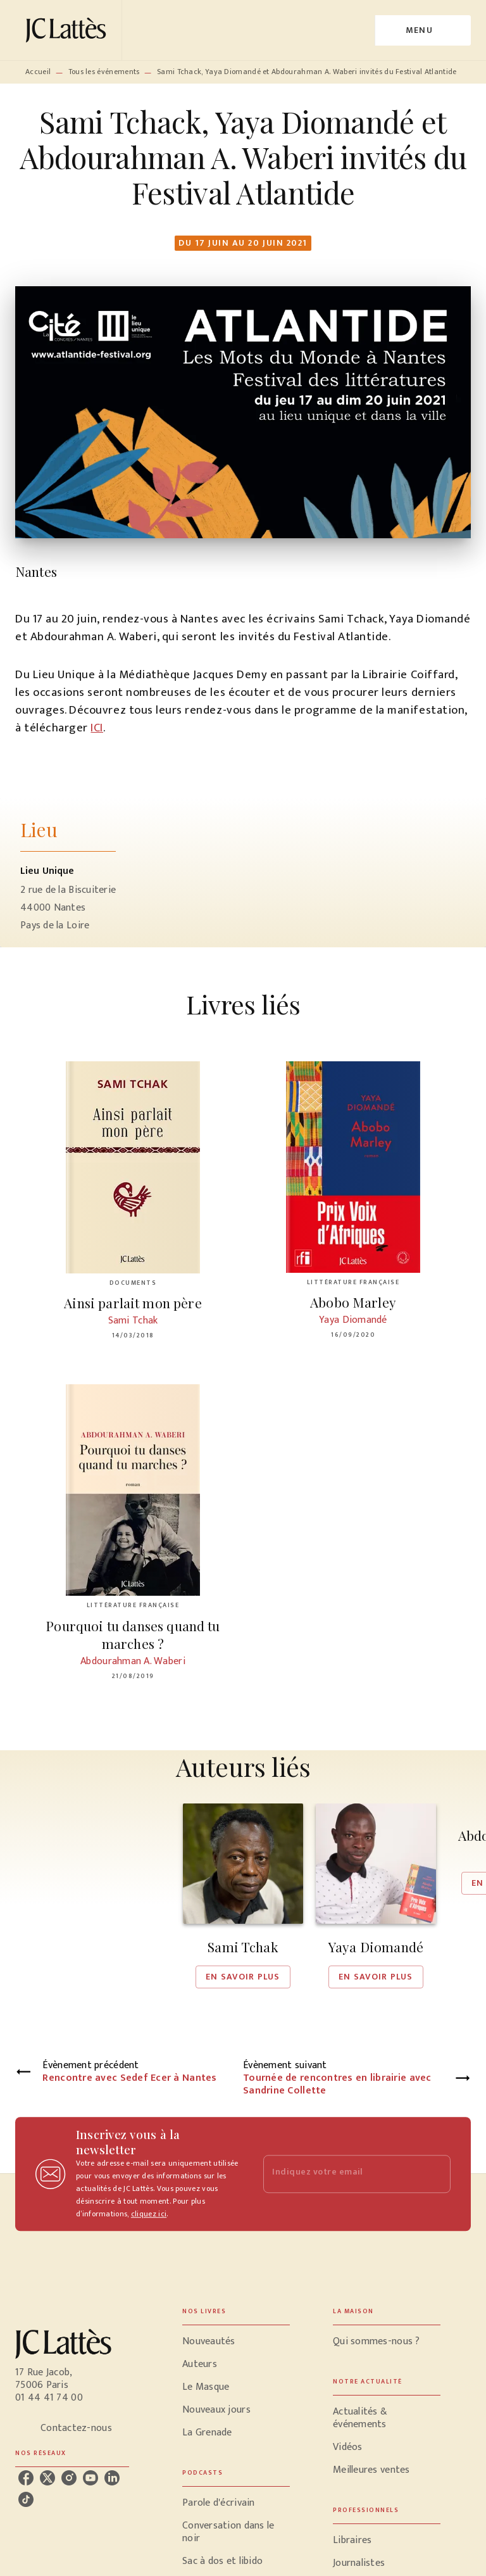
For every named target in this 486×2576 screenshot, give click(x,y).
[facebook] (26, 2478)
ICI (96, 728)
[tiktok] (26, 2499)
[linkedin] (112, 2478)
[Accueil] (68, 30)
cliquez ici (148, 2213)
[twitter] (47, 2478)
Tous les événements (104, 71)
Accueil (38, 71)
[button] (243, 1895)
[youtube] (90, 2478)
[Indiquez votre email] (341, 2174)
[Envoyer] (435, 2174)
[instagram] (69, 2478)
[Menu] (423, 30)
